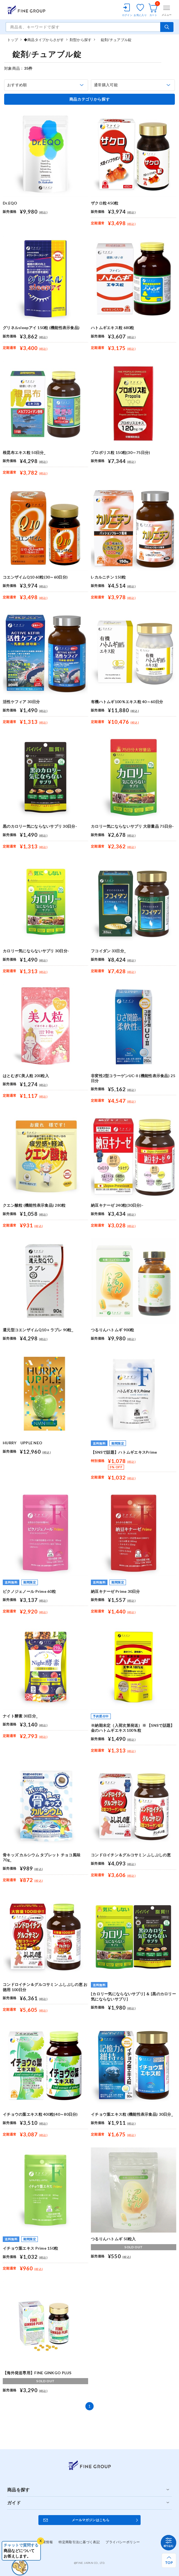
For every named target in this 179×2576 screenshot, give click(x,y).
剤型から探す (81, 39)
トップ (12, 39)
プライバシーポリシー (123, 2542)
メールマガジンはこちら (90, 2520)
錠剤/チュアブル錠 (114, 39)
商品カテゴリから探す (89, 99)
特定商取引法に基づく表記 (79, 2542)
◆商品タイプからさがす (44, 39)
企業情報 (46, 2542)
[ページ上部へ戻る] (169, 2560)
